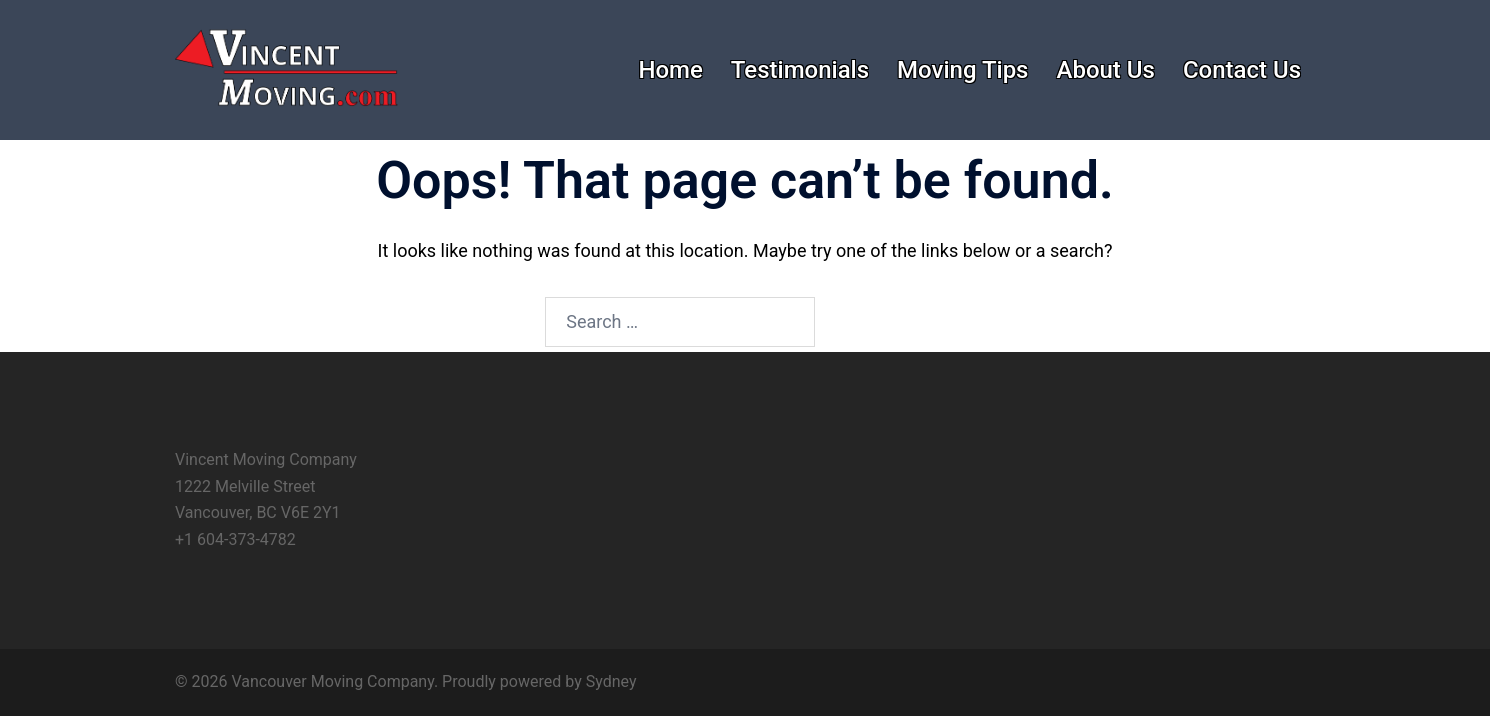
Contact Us (1242, 70)
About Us (1105, 70)
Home (670, 70)
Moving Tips (962, 70)
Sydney (611, 681)
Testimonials (800, 70)
